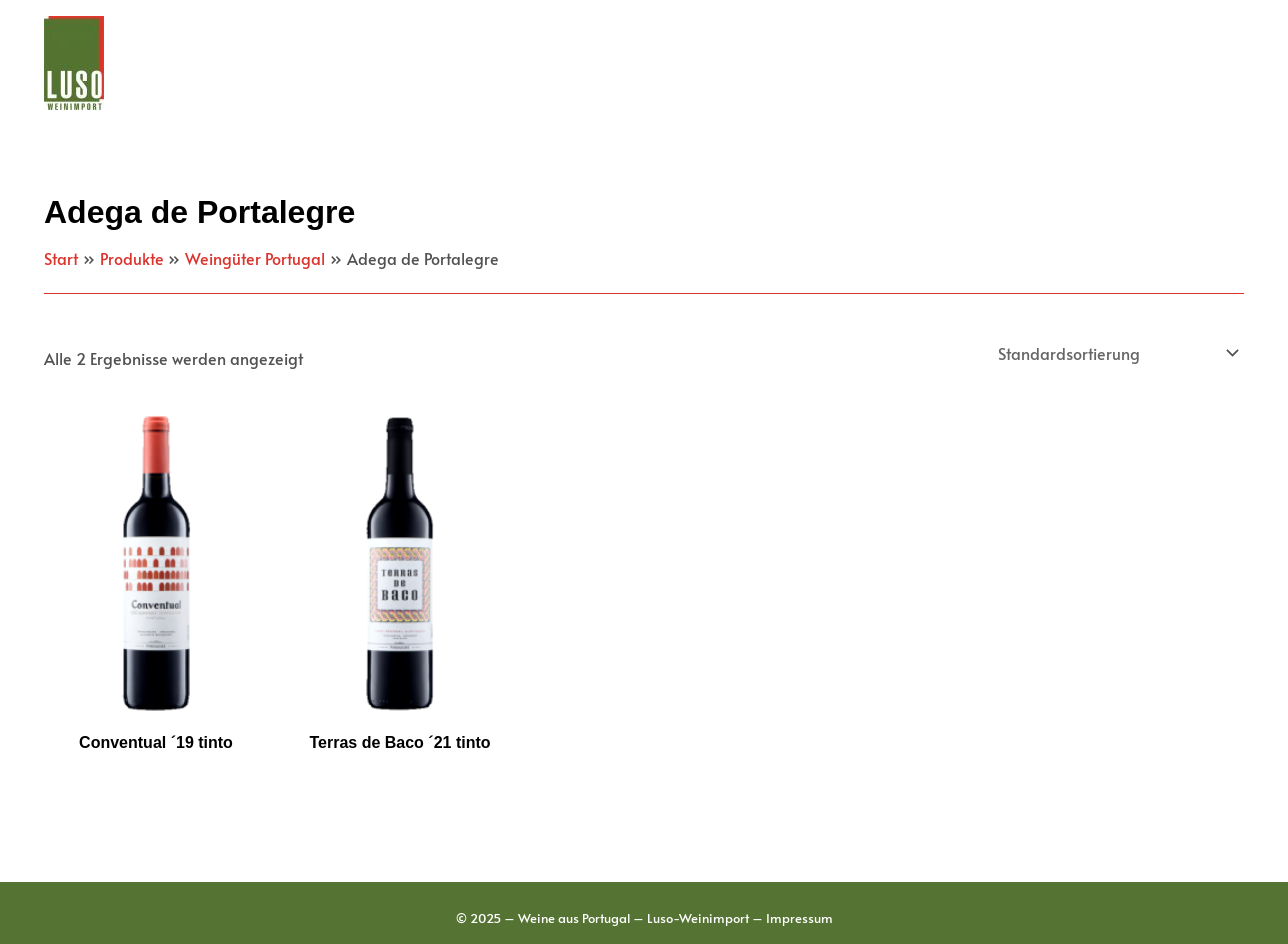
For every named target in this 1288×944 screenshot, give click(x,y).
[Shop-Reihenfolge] (1117, 353)
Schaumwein (1075, 63)
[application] (538, 63)
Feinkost (950, 63)
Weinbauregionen (655, 63)
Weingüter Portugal (468, 63)
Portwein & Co (821, 63)
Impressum (799, 918)
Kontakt (1190, 63)
